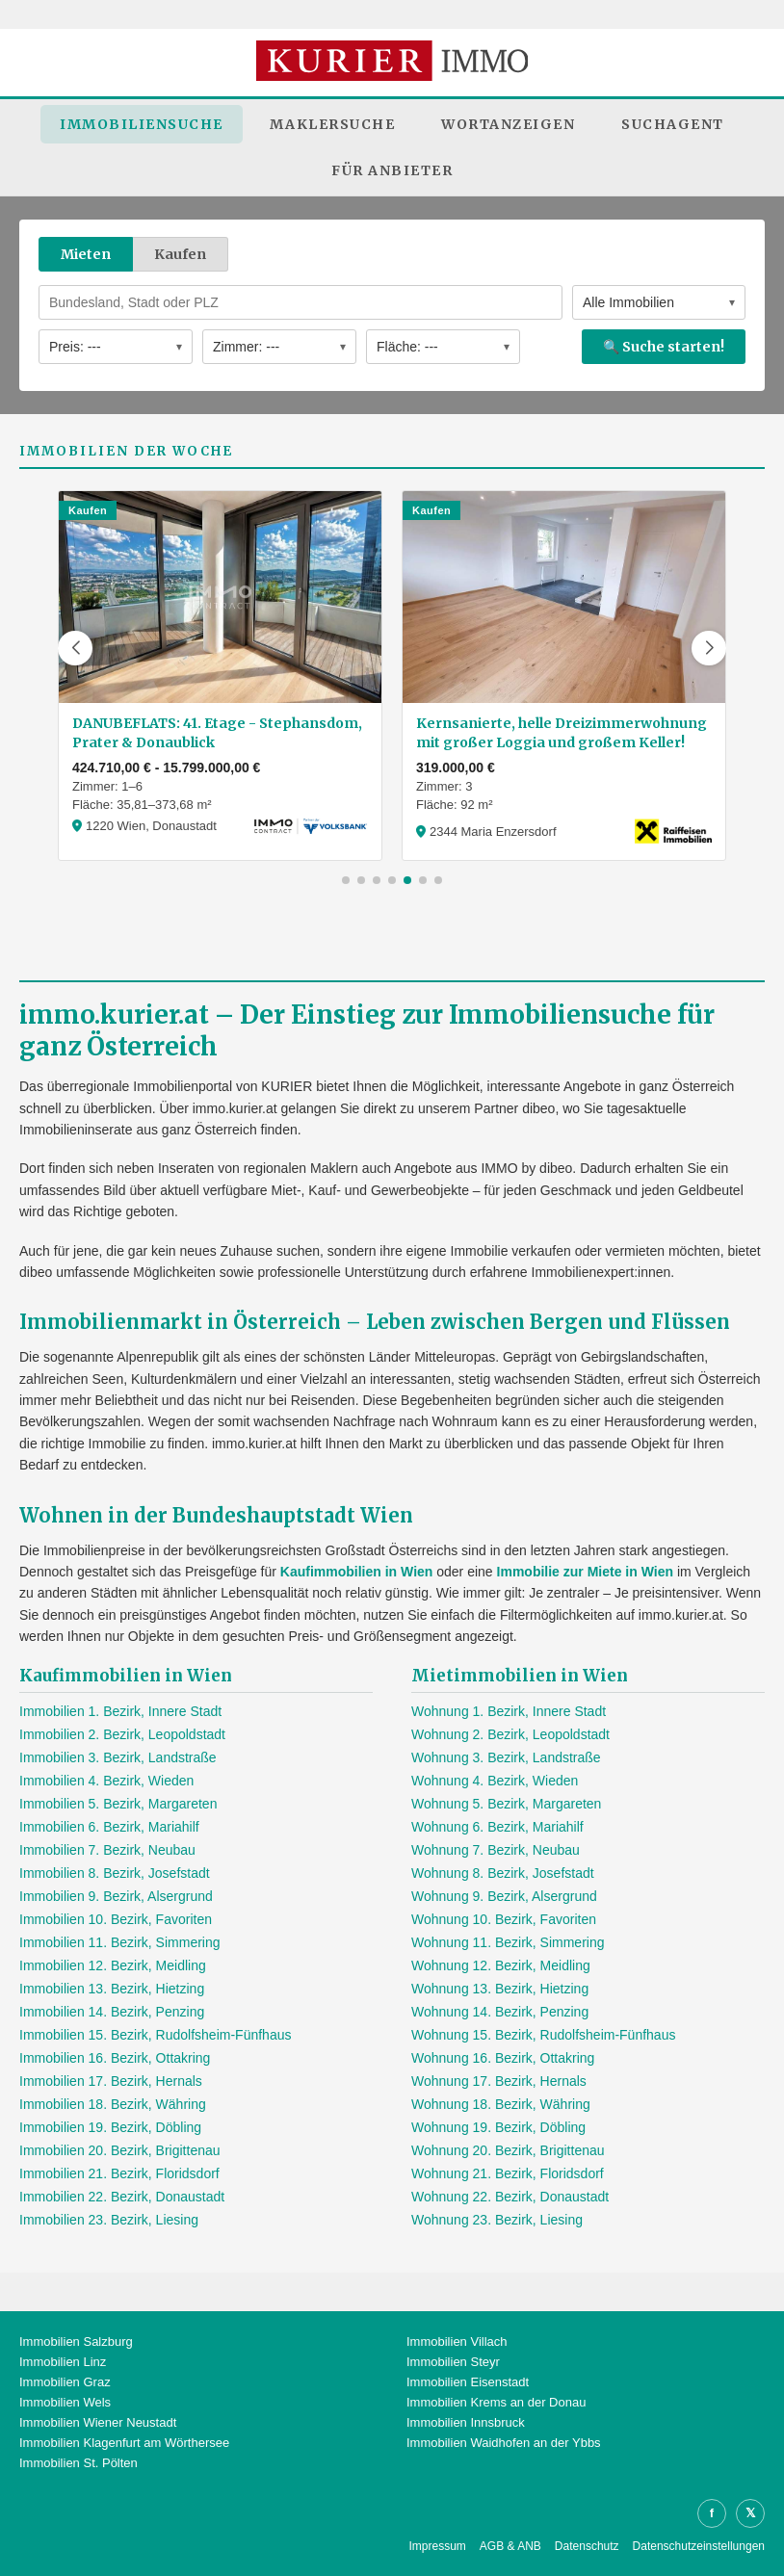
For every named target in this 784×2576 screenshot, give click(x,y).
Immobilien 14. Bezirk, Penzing (111, 2011)
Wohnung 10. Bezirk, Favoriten (503, 1919)
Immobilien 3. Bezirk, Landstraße (118, 1757)
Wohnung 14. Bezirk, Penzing (499, 2011)
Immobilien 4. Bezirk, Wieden (106, 1780)
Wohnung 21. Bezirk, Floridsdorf (507, 2173)
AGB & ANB (510, 2546)
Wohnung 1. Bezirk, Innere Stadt (508, 1711)
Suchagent (672, 124)
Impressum (436, 2546)
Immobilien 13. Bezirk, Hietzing (111, 1988)
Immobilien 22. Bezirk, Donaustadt (121, 2196)
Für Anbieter (392, 170)
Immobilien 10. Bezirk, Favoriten (115, 1919)
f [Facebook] (712, 2513)
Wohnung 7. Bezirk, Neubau (495, 1850)
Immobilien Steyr (453, 2362)
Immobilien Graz (65, 2382)
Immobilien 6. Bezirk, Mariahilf (109, 1826)
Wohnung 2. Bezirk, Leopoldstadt (510, 1734)
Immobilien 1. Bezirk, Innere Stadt (120, 1711)
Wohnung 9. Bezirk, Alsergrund (504, 1896)
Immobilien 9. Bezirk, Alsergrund (116, 1896)
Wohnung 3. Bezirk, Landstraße (506, 1757)
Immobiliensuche (141, 124)
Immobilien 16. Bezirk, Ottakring (114, 2058)
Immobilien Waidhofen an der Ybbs (503, 2442)
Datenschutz (587, 2546)
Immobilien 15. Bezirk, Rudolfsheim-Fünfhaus (155, 2035)
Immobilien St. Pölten (78, 2463)
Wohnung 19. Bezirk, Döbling (498, 2127)
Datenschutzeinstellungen (699, 2546)
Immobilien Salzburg (76, 2341)
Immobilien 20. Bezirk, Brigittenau (120, 2150)
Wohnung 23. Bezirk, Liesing (497, 2219)
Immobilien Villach (457, 2341)
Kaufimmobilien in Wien (356, 1571)
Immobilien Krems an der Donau (496, 2402)
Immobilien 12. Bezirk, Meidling (112, 1965)
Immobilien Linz (62, 2362)
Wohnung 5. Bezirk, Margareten (506, 1803)
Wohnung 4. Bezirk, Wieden (494, 1780)
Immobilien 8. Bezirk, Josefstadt (114, 1873)
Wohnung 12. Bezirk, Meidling (500, 1965)
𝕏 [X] (750, 2513)
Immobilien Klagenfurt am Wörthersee (124, 2442)
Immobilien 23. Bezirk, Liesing (108, 2219)
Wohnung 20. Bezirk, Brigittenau (508, 2150)
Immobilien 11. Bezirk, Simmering (120, 1942)
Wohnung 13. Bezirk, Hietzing (499, 1988)
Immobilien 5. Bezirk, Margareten (118, 1803)
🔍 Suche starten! (663, 346)
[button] (75, 648)
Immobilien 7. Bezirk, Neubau (107, 1850)
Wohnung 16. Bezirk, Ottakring (502, 2058)
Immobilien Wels (65, 2402)
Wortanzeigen (508, 124)
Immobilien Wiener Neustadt (97, 2422)
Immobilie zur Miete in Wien (585, 1571)
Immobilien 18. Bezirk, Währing (112, 2104)
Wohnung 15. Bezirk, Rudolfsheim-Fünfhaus (543, 2035)
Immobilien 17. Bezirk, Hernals (110, 2081)
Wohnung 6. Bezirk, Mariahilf (497, 1826)
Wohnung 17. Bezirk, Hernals (499, 2081)
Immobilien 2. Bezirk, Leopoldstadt (122, 1734)
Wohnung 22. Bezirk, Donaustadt (510, 2196)
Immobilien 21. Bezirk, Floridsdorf (119, 2173)
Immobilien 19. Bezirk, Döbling (110, 2127)
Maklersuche (333, 124)
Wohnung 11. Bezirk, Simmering (508, 1942)
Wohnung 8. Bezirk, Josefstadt (502, 1873)
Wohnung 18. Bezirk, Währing (500, 2104)
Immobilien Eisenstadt (467, 2382)
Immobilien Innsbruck (465, 2422)
